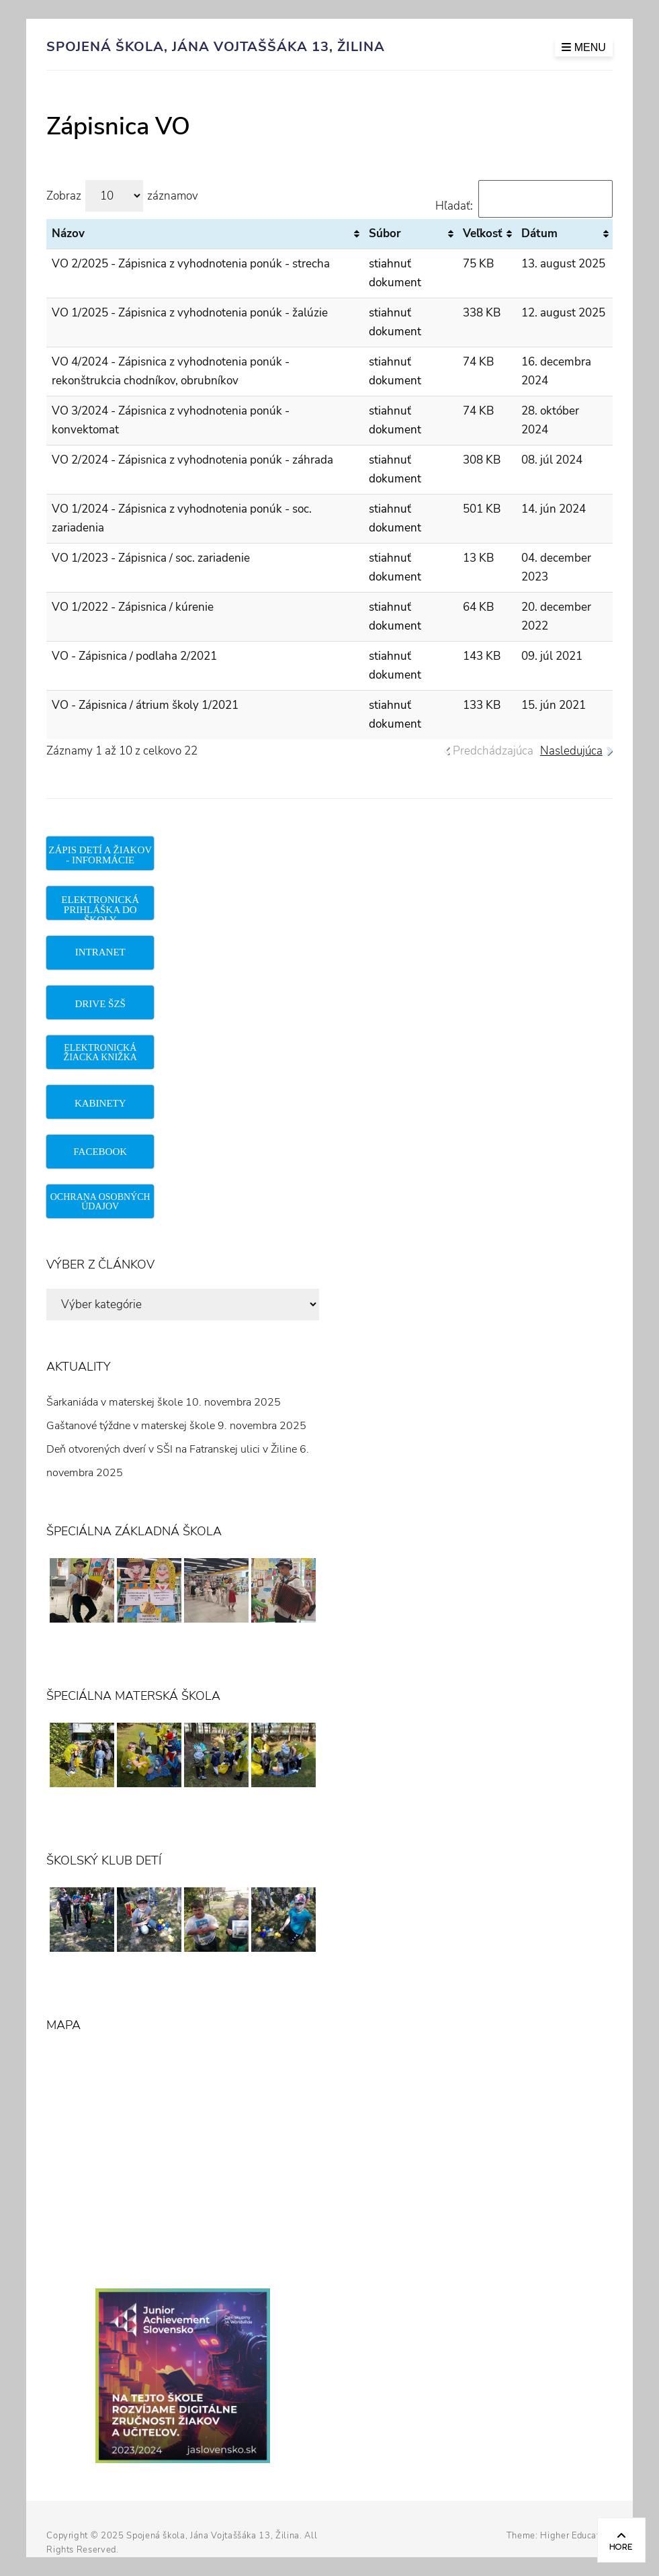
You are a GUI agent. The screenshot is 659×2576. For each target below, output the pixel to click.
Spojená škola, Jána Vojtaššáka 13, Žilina (215, 47)
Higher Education (576, 2536)
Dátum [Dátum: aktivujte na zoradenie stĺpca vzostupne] (539, 233)
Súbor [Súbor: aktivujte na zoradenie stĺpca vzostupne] (385, 233)
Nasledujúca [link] (571, 751)
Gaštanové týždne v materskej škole (130, 1425)
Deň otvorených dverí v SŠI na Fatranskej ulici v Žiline (171, 1449)
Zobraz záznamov (122, 196)
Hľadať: (524, 206)
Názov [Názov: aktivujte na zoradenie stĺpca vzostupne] (68, 233)
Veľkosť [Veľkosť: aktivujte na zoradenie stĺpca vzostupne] (482, 233)
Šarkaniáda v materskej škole (114, 1402)
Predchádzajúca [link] (493, 751)
